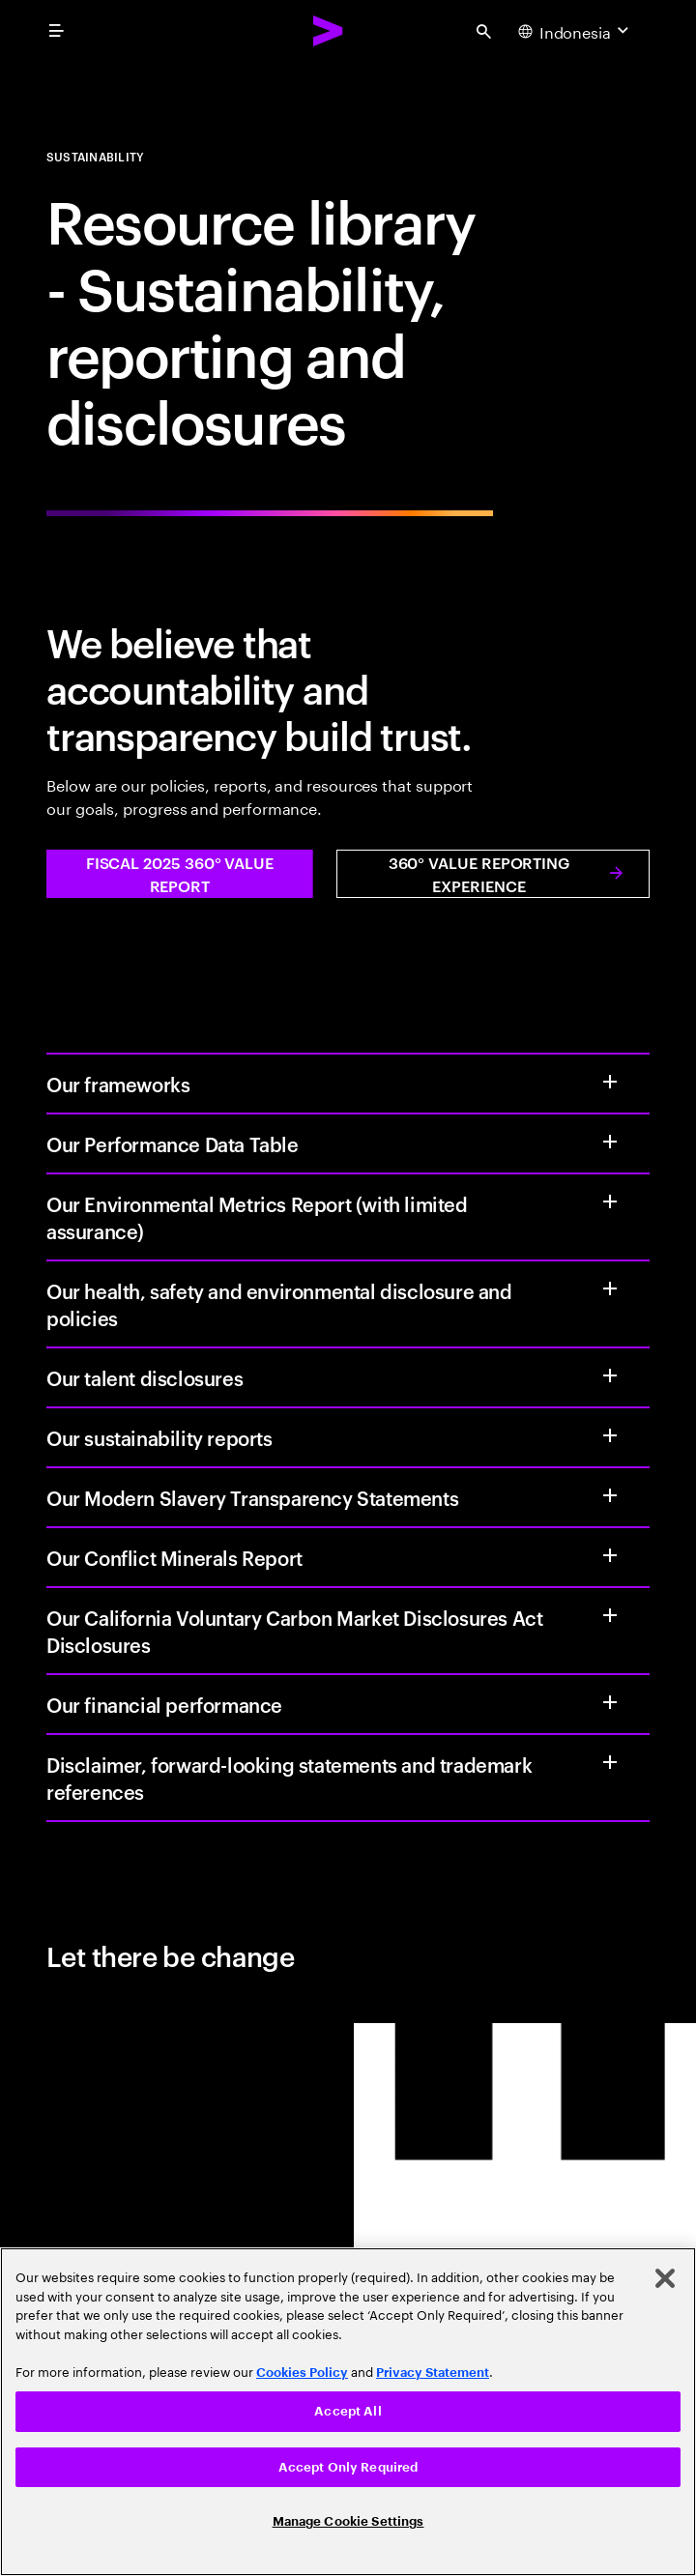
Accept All (347, 2411)
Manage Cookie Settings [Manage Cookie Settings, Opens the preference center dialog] (348, 2521)
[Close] (665, 2278)
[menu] (56, 31)
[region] (348, 2411)
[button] (179, 874)
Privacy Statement (432, 2372)
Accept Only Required (348, 2467)
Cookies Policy (302, 2372)
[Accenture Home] (328, 31)
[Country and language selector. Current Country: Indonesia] (575, 31)
